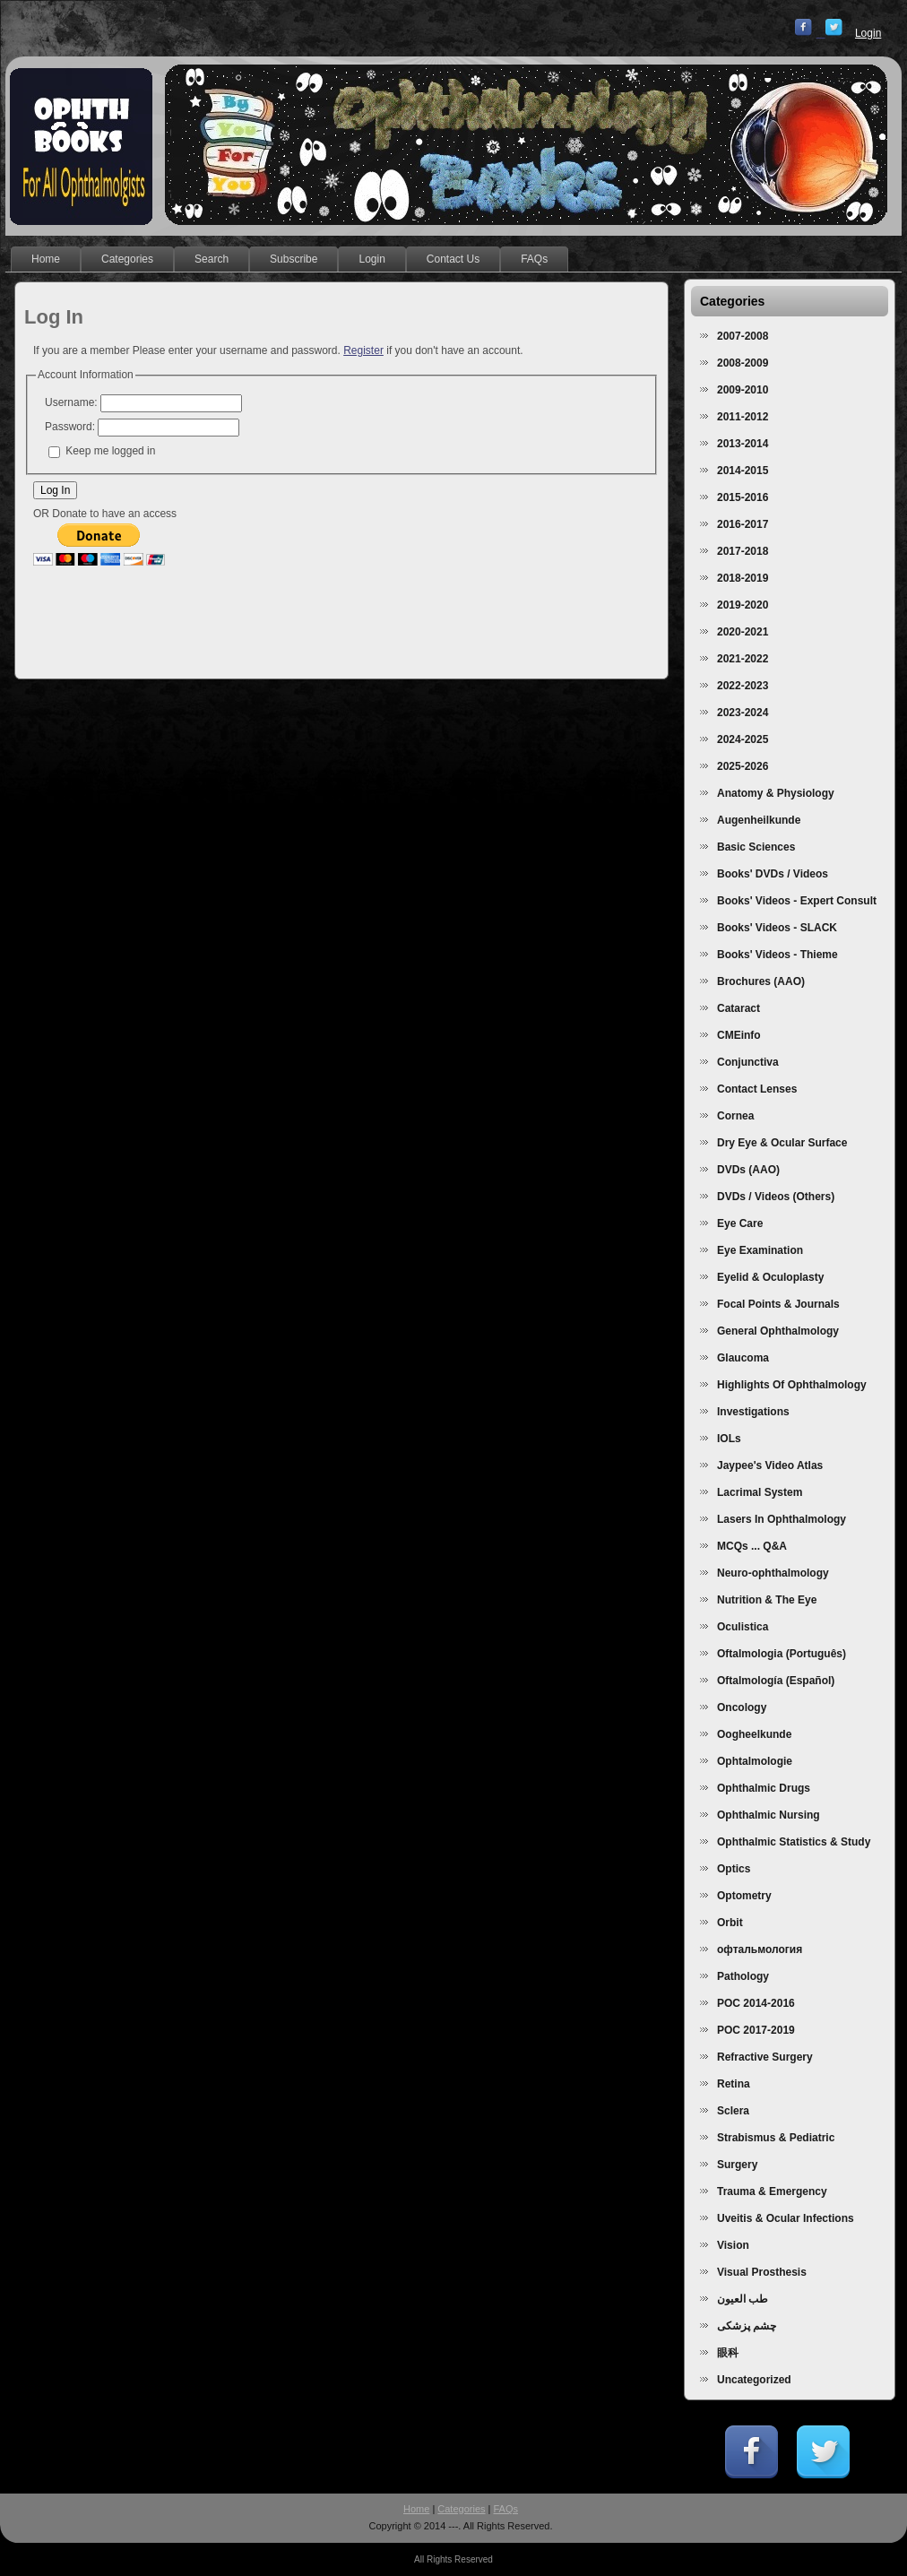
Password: (70, 426)
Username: (71, 402)
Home (416, 2508)
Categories (461, 2508)
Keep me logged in (110, 451)
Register (363, 350)
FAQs (506, 2508)
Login (868, 33)
